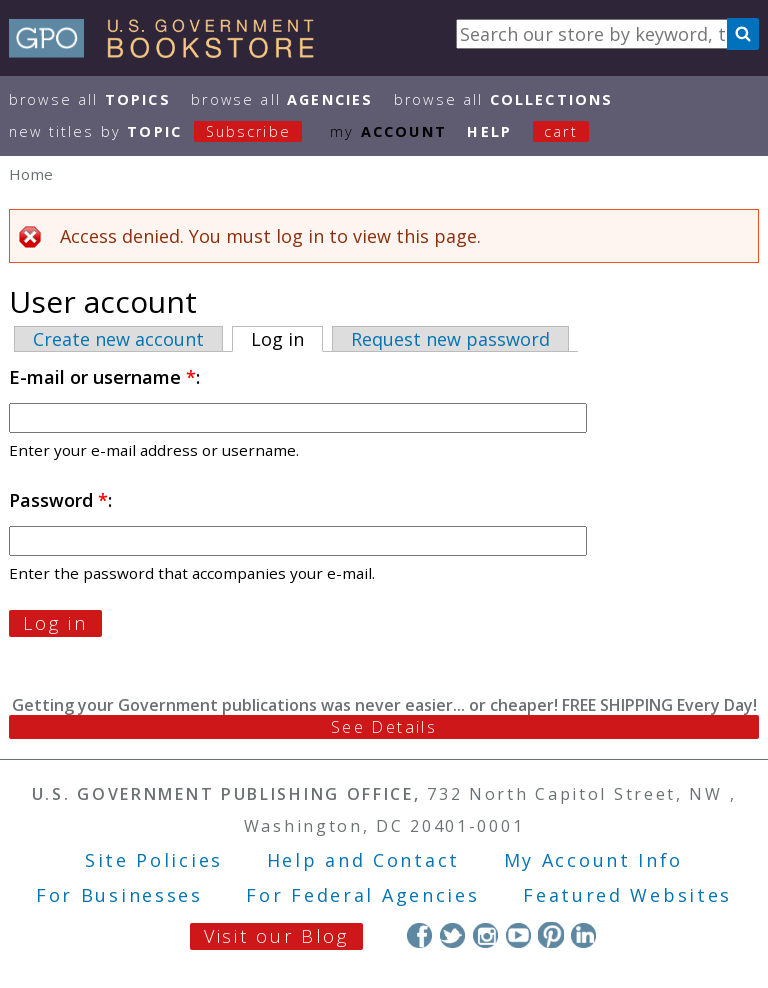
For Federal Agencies (362, 895)
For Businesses (119, 895)
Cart (561, 131)
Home (31, 174)
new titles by (166, 131)
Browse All (90, 99)
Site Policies (154, 860)
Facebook (419, 934)
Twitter (452, 934)
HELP (489, 131)
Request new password (450, 339)
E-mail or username (102, 377)
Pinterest (550, 934)
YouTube (518, 934)
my (388, 131)
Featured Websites (627, 895)
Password (58, 500)
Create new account (118, 339)
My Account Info (594, 860)
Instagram (485, 934)
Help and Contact (363, 860)
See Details (384, 727)
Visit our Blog (276, 936)
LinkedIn (583, 934)
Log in (287, 339)
